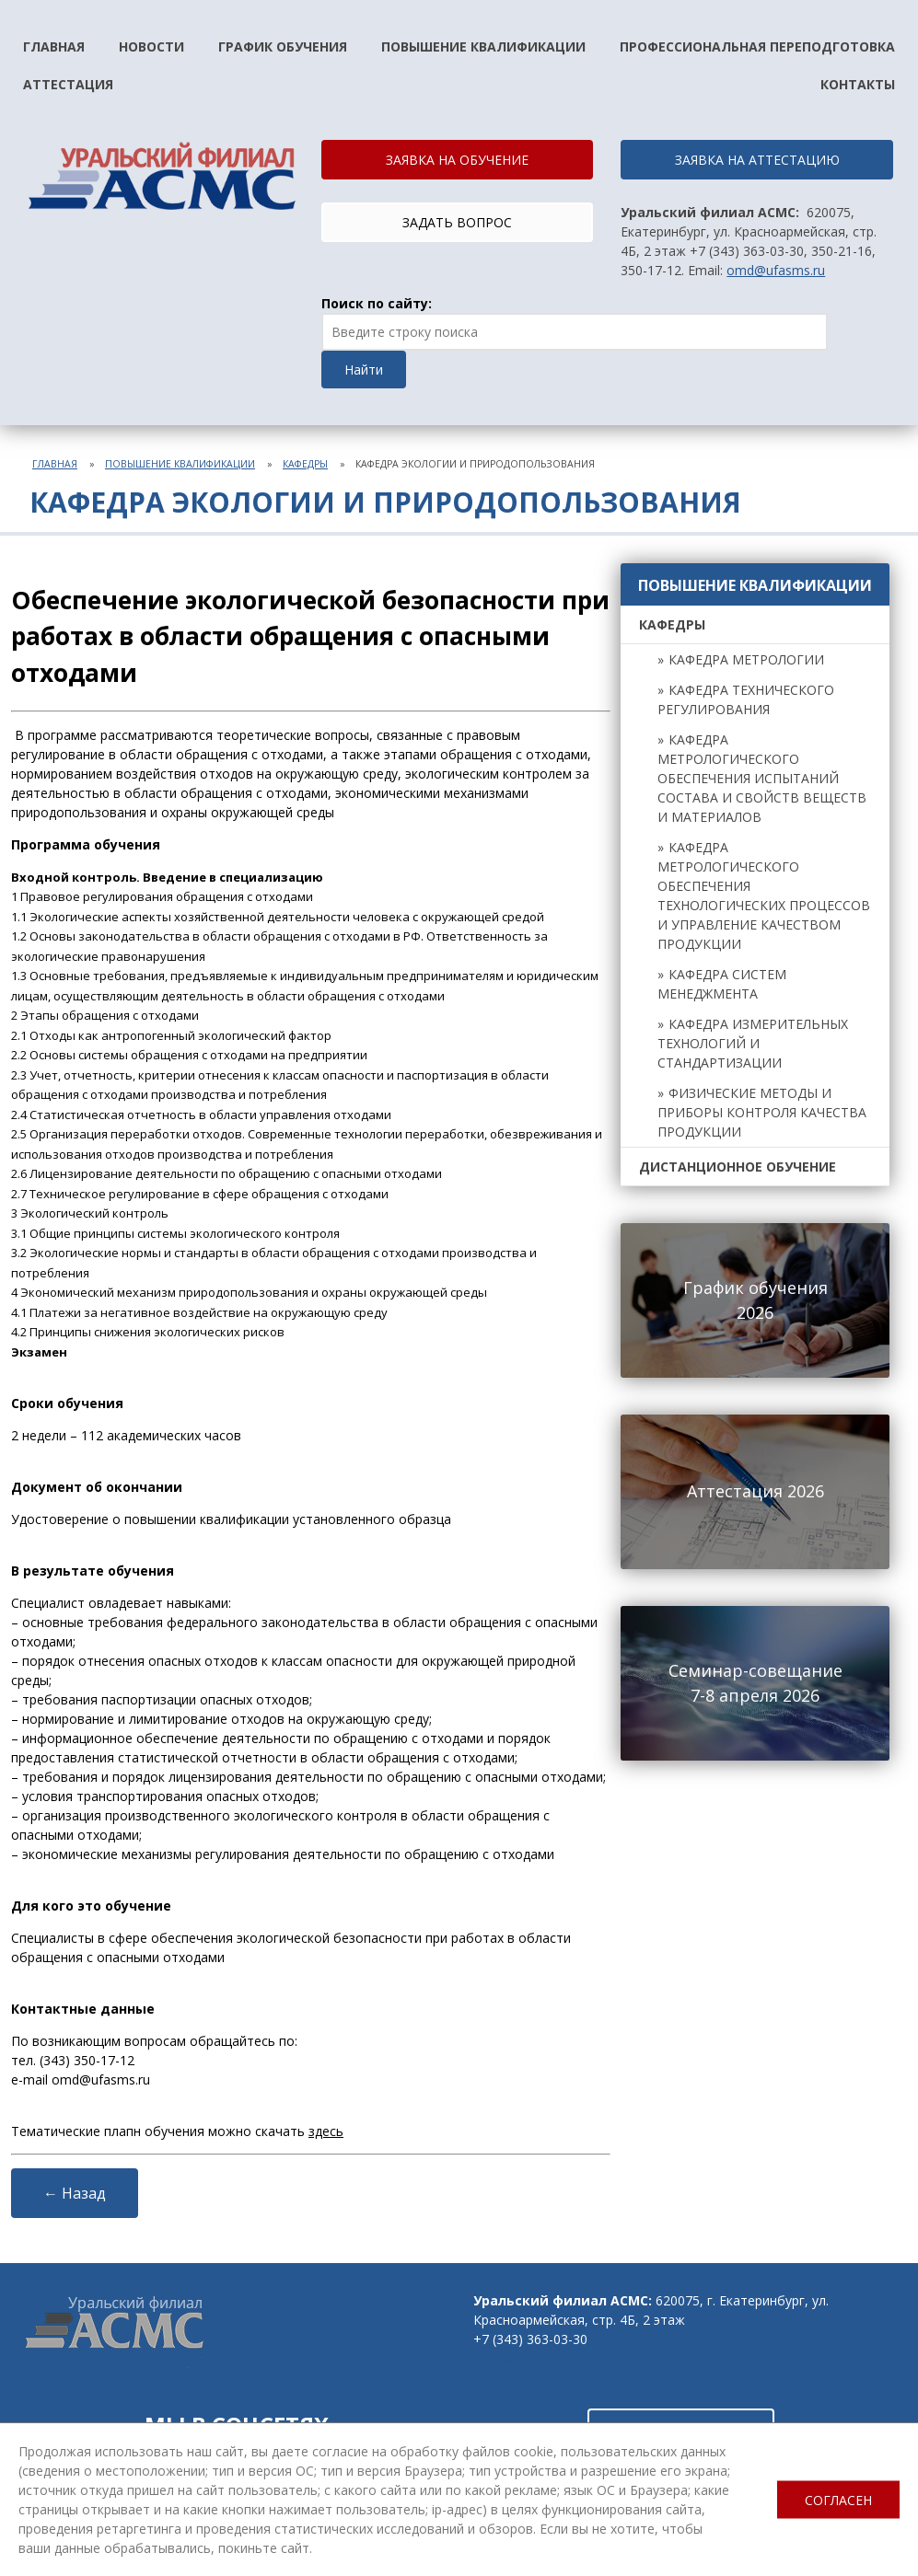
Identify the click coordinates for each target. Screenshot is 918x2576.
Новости (151, 46)
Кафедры (305, 463)
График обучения (282, 46)
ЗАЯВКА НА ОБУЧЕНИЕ (457, 159)
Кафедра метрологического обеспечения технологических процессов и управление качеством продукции (763, 895)
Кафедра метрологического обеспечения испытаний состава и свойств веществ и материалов (761, 778)
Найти (363, 369)
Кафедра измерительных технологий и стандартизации (752, 1043)
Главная (54, 46)
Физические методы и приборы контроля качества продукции (761, 1112)
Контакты (857, 84)
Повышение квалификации (483, 46)
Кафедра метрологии (746, 659)
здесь (325, 2131)
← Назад (74, 2193)
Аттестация (68, 84)
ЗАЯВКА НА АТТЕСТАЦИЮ (757, 159)
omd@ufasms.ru (775, 270)
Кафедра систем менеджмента (721, 983)
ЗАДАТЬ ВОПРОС (457, 222)
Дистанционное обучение (737, 1166)
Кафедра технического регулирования (745, 699)
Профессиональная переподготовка (757, 46)
